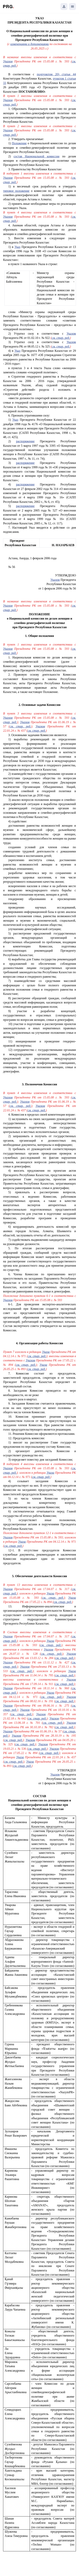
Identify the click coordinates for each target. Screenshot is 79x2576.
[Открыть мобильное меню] (72, 6)
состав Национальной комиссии (36, 156)
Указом (8, 61)
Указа (46, 1351)
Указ (17, 247)
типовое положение (16, 190)
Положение (19, 143)
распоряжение (25, 441)
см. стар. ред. (61, 337)
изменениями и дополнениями (29, 44)
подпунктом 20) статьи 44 (56, 74)
